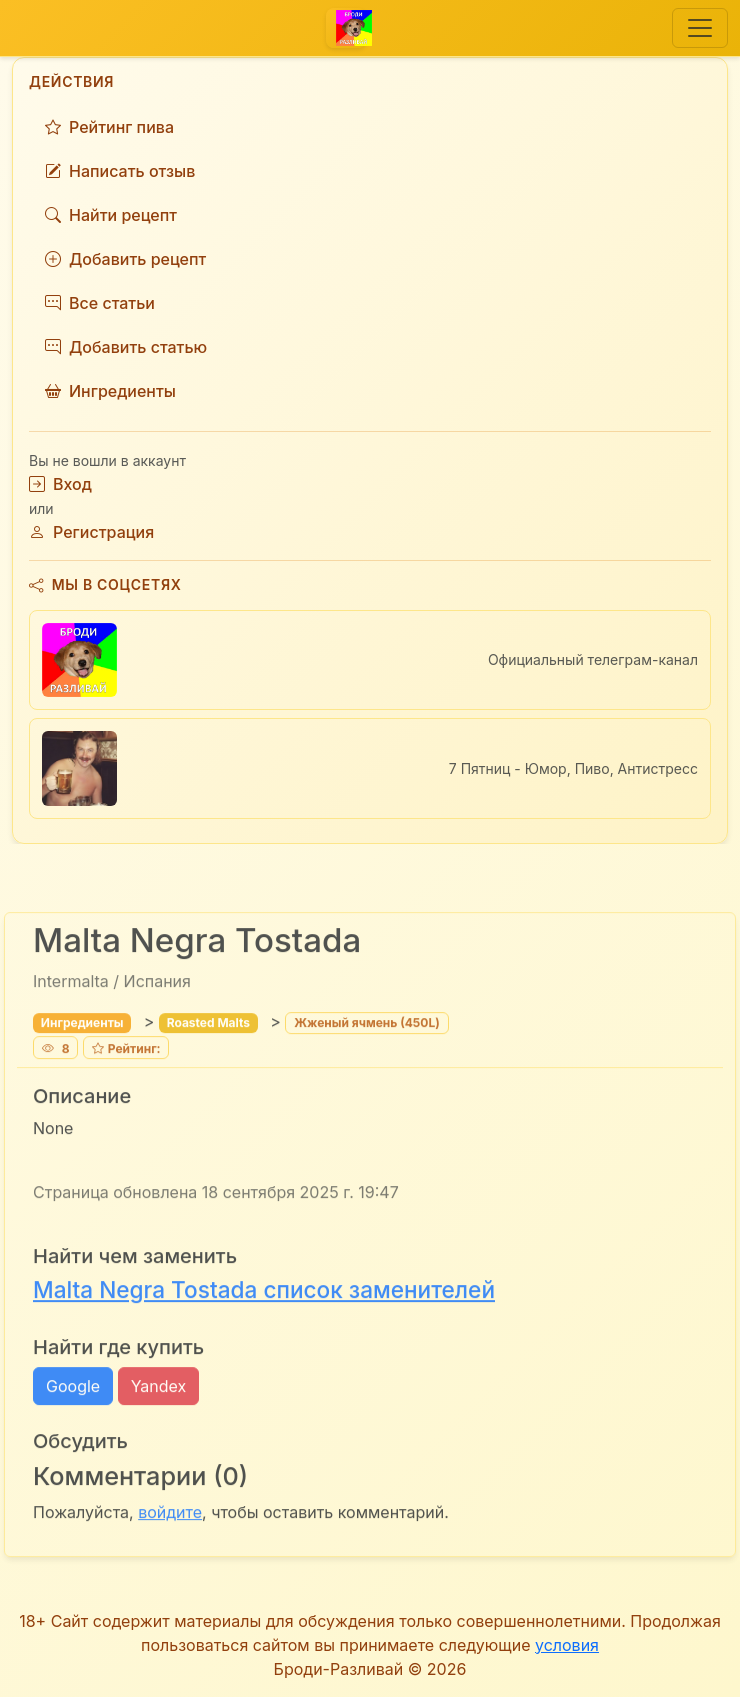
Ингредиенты (110, 391)
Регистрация (91, 532)
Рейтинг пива (109, 127)
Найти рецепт (111, 215)
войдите (170, 1515)
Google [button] (73, 1389)
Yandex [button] (159, 1389)
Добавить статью (126, 347)
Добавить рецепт (125, 259)
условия (567, 1645)
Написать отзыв (120, 171)
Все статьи (100, 303)
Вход (60, 484)
